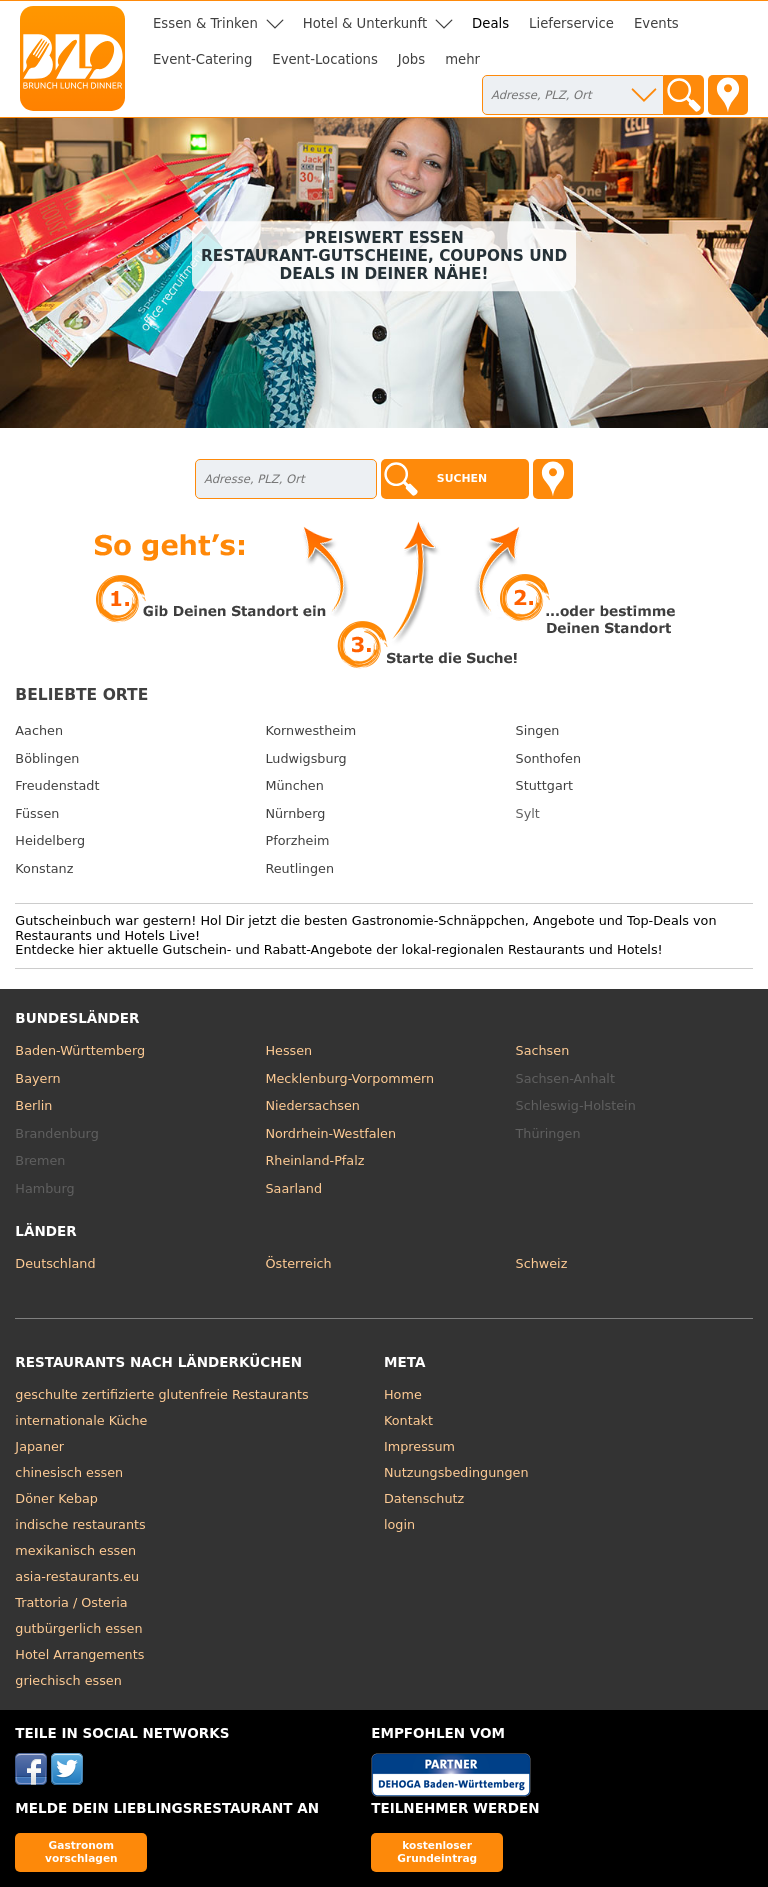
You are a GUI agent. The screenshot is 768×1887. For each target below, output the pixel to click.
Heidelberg (50, 840)
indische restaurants (80, 1524)
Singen (538, 730)
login (399, 1524)
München (294, 785)
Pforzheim (297, 840)
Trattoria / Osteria (71, 1602)
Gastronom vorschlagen (81, 1851)
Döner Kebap (56, 1498)
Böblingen (47, 758)
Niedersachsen (312, 1105)
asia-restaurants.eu (77, 1576)
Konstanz (44, 868)
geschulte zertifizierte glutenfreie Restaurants (161, 1394)
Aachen (39, 730)
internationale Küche (81, 1420)
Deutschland (55, 1263)
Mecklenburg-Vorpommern (349, 1078)
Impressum (419, 1446)
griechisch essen (68, 1680)
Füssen (37, 813)
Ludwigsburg (305, 758)
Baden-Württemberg (80, 1050)
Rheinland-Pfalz (314, 1160)
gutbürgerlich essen (78, 1628)
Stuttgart (544, 785)
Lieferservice (571, 23)
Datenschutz (424, 1498)
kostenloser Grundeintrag (437, 1851)
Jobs (411, 59)
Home (403, 1394)
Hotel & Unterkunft (365, 23)
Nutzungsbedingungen (456, 1472)
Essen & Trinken (205, 23)
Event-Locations (325, 59)
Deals (490, 23)
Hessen (288, 1050)
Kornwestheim (310, 730)
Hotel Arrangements (79, 1654)
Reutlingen (299, 868)
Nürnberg (295, 813)
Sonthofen (548, 758)
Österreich (298, 1263)
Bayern (37, 1078)
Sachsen (543, 1050)
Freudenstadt (57, 785)
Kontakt (408, 1420)
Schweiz (542, 1263)
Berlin (33, 1105)
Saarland (293, 1188)
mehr (462, 59)
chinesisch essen (69, 1472)
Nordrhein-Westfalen (330, 1133)
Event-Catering (202, 59)
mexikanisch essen (75, 1550)
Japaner (39, 1446)
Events (656, 23)
